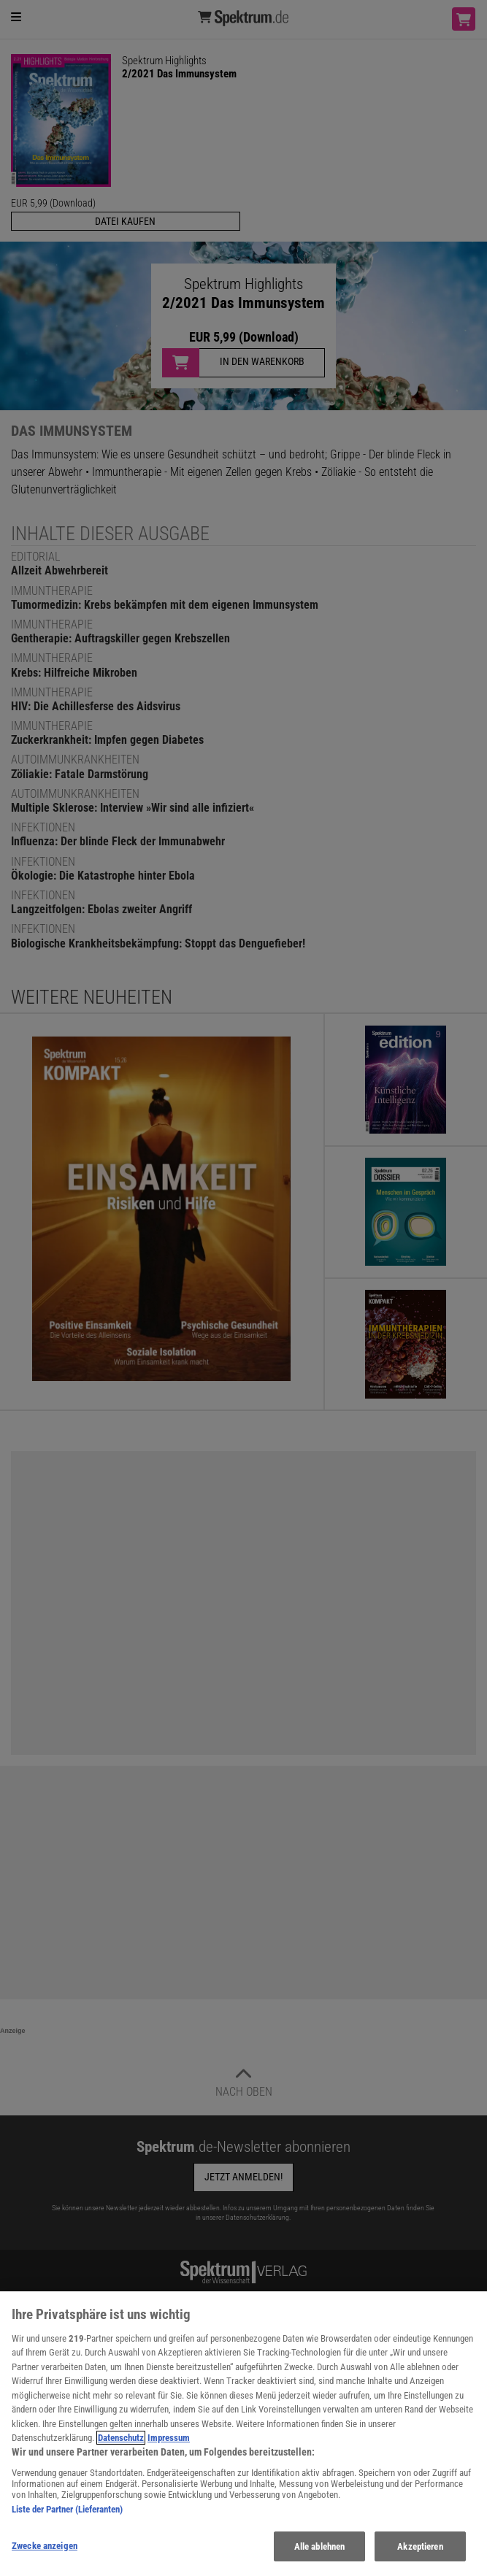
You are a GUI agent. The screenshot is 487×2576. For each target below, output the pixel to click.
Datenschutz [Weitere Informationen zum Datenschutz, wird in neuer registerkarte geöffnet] (121, 2447)
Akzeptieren (419, 2556)
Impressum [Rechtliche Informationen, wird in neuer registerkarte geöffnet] (168, 2447)
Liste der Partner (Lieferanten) (67, 2519)
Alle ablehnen (319, 2556)
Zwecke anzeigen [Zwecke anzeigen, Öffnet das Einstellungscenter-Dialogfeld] (44, 2555)
